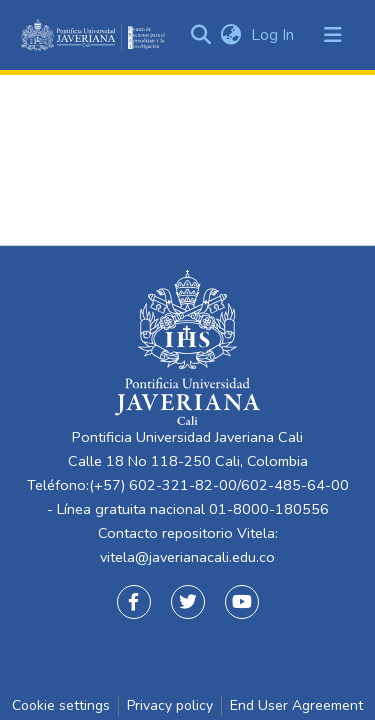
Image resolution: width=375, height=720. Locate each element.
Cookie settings (61, 705)
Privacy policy (170, 705)
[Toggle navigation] (333, 35)
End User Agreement (296, 705)
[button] (230, 35)
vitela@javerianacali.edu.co (187, 557)
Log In (274, 35)
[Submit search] (200, 35)
